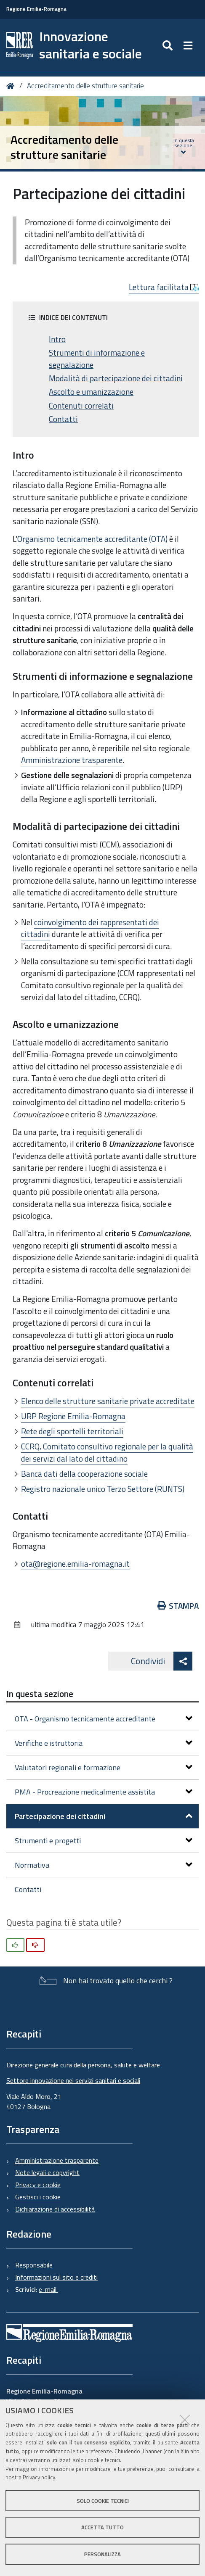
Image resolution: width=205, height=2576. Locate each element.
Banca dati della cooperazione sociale (84, 1473)
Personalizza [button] (102, 2554)
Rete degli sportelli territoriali (72, 1431)
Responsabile (34, 2265)
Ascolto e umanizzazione (91, 392)
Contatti (63, 419)
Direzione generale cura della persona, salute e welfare (83, 2065)
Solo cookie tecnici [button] (103, 2501)
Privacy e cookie (38, 2185)
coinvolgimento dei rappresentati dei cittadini (90, 928)
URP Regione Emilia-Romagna (73, 1416)
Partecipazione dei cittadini (103, 1816)
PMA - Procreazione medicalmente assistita (103, 1791)
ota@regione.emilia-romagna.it (75, 1563)
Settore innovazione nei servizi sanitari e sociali (73, 2080)
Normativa (103, 1865)
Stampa (178, 1605)
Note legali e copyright (47, 2172)
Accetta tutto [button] (102, 2527)
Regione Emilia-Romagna (36, 9)
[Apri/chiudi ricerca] (168, 45)
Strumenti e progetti (103, 1840)
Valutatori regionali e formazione (103, 1767)
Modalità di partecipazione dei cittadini (116, 378)
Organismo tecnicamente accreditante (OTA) (92, 539)
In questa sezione (39, 1693)
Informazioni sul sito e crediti (56, 2277)
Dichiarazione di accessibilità (55, 2209)
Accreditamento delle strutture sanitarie (85, 85)
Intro (57, 339)
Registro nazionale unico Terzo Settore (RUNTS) (102, 1489)
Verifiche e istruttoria (103, 1743)
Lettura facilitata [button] (164, 287)
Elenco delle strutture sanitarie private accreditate (107, 1401)
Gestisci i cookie (38, 2197)
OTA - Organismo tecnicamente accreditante (103, 1718)
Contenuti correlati (81, 406)
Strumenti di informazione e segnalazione (97, 359)
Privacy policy (39, 2477)
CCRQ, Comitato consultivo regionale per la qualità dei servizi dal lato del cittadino (107, 1452)
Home (12, 86)
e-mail (48, 2289)
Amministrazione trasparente (71, 760)
